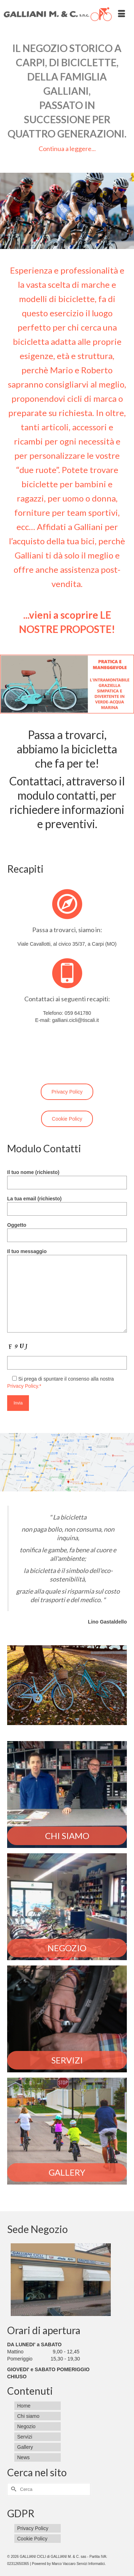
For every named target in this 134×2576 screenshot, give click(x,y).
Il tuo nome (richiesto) (67, 1177)
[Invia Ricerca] (12, 2489)
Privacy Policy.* (24, 1386)
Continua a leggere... (67, 148)
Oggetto (67, 1230)
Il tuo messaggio (67, 1254)
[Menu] (121, 14)
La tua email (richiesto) (67, 1204)
